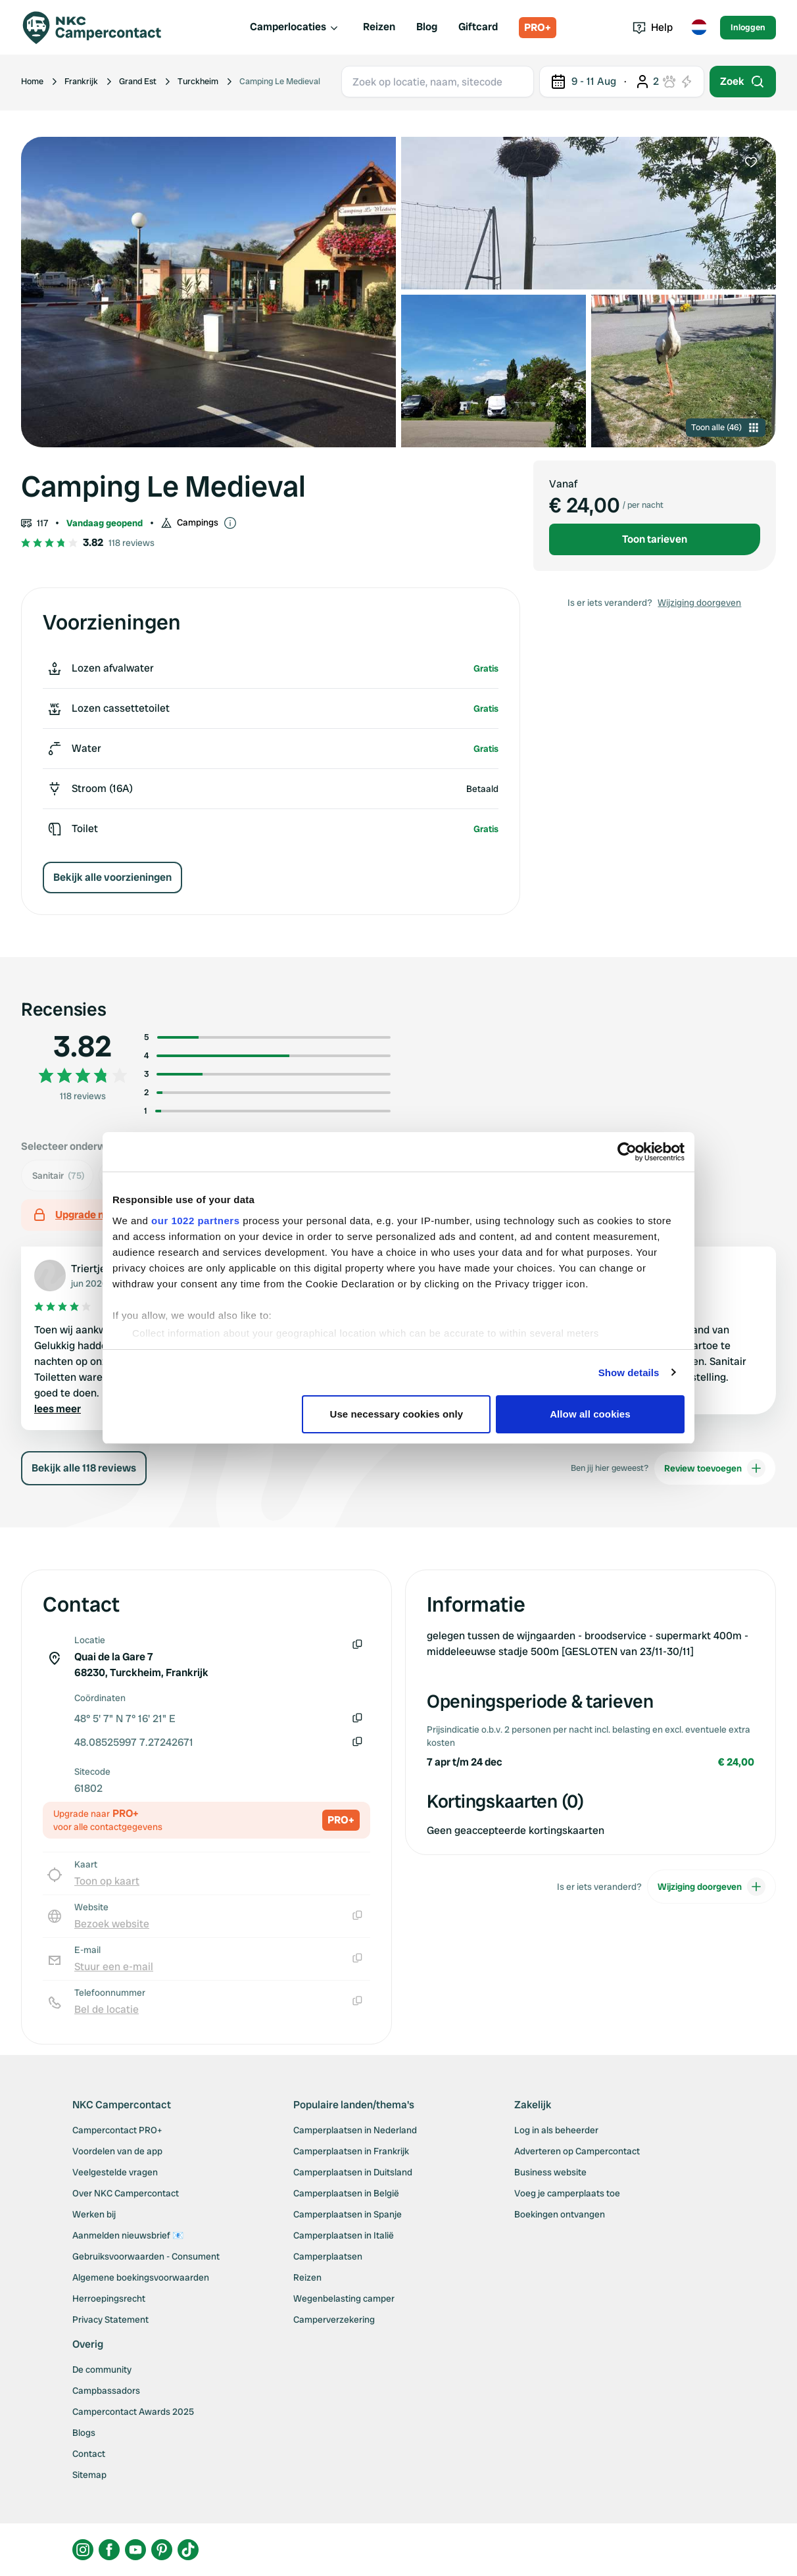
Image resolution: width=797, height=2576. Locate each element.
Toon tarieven (654, 539)
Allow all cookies (590, 1414)
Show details (629, 1372)
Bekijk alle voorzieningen (112, 877)
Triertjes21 (96, 1269)
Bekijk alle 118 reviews (84, 1468)
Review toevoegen (714, 1468)
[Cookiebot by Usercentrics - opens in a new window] (627, 1152)
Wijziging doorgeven (699, 602)
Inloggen (748, 27)
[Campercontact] (100, 27)
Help (653, 27)
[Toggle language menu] (699, 27)
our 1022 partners (195, 1220)
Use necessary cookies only (397, 1414)
